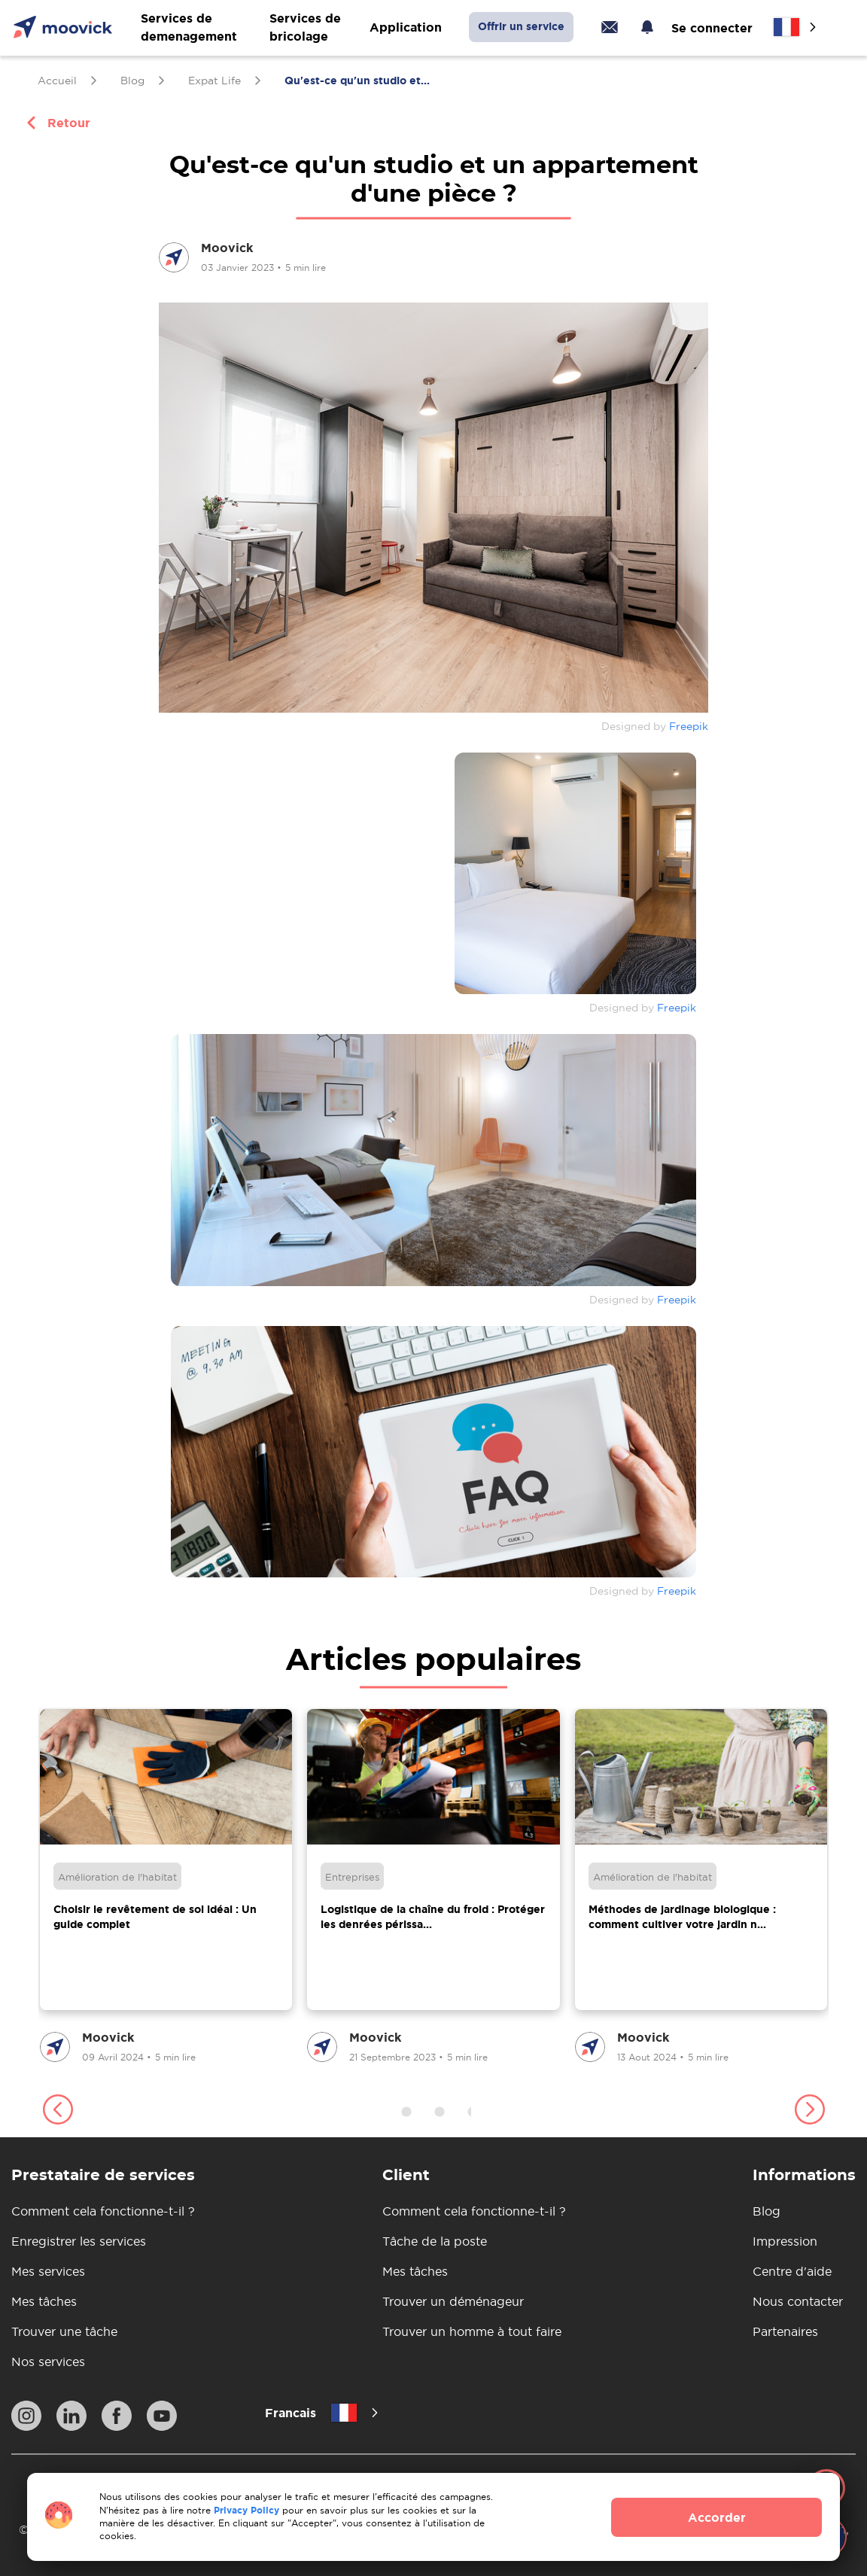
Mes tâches (44, 2301)
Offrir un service (521, 26)
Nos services (48, 2361)
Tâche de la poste (434, 2241)
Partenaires (785, 2331)
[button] (57, 2111)
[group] (166, 1887)
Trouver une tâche (64, 2331)
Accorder (717, 2517)
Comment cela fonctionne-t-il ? (103, 2211)
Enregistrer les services (78, 2241)
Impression (785, 2241)
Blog (766, 2211)
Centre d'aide (792, 2271)
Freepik (688, 726)
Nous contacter (798, 2301)
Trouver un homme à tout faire (471, 2331)
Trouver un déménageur (453, 2301)
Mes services (48, 2271)
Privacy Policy (246, 2510)
